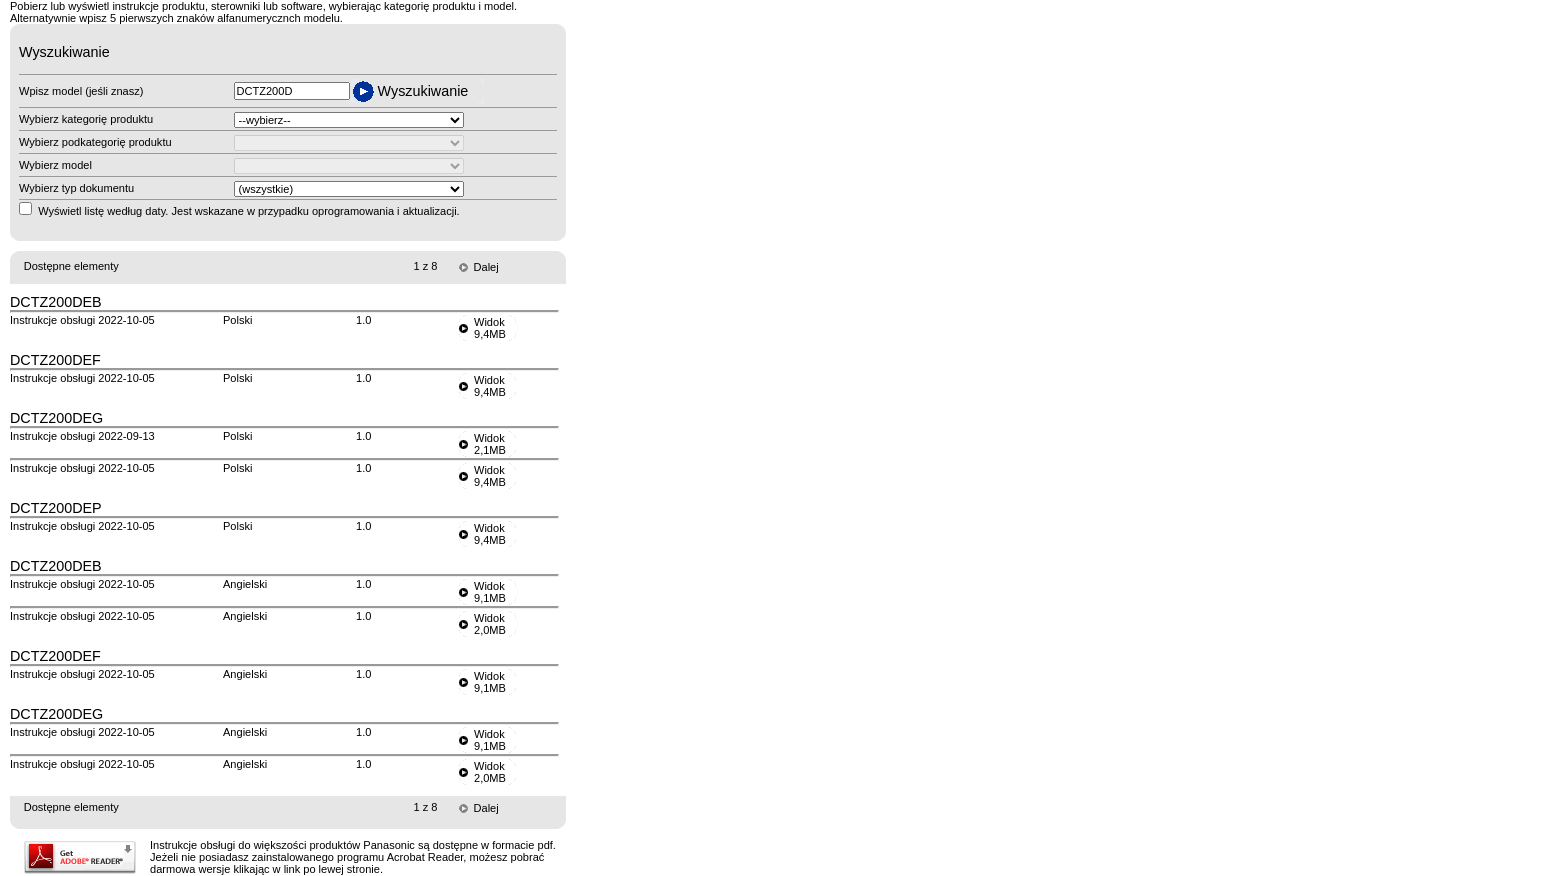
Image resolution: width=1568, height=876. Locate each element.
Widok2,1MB (490, 444)
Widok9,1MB (490, 592)
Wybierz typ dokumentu (76, 188)
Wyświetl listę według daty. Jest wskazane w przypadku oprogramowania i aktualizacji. (249, 211)
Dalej (486, 267)
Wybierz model (55, 165)
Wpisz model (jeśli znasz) (81, 91)
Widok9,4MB (490, 328)
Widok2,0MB (490, 624)
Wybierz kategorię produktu (86, 119)
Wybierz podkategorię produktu (95, 142)
